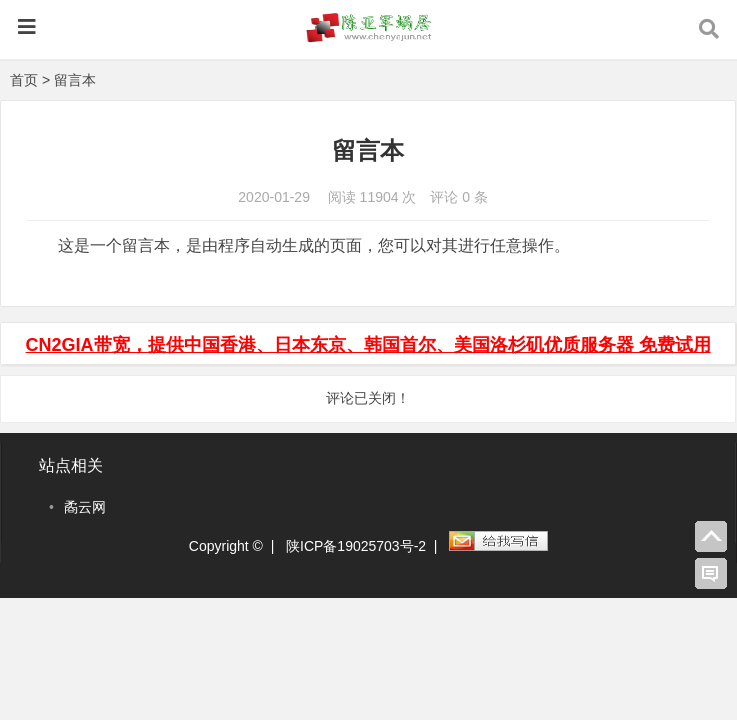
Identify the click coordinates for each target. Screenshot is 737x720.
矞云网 (85, 507)
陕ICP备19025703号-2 (356, 546)
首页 (24, 80)
